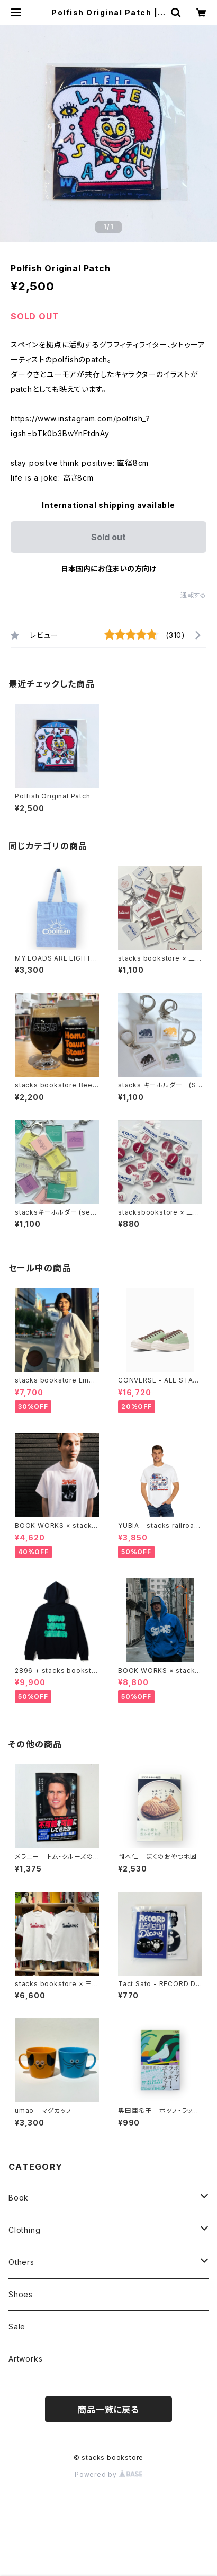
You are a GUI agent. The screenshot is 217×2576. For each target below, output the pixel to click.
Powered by (108, 2474)
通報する (193, 595)
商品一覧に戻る (108, 2409)
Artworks (25, 2358)
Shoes (20, 2294)
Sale (16, 2326)
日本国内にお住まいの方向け (108, 568)
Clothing (24, 2229)
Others (21, 2262)
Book (18, 2197)
